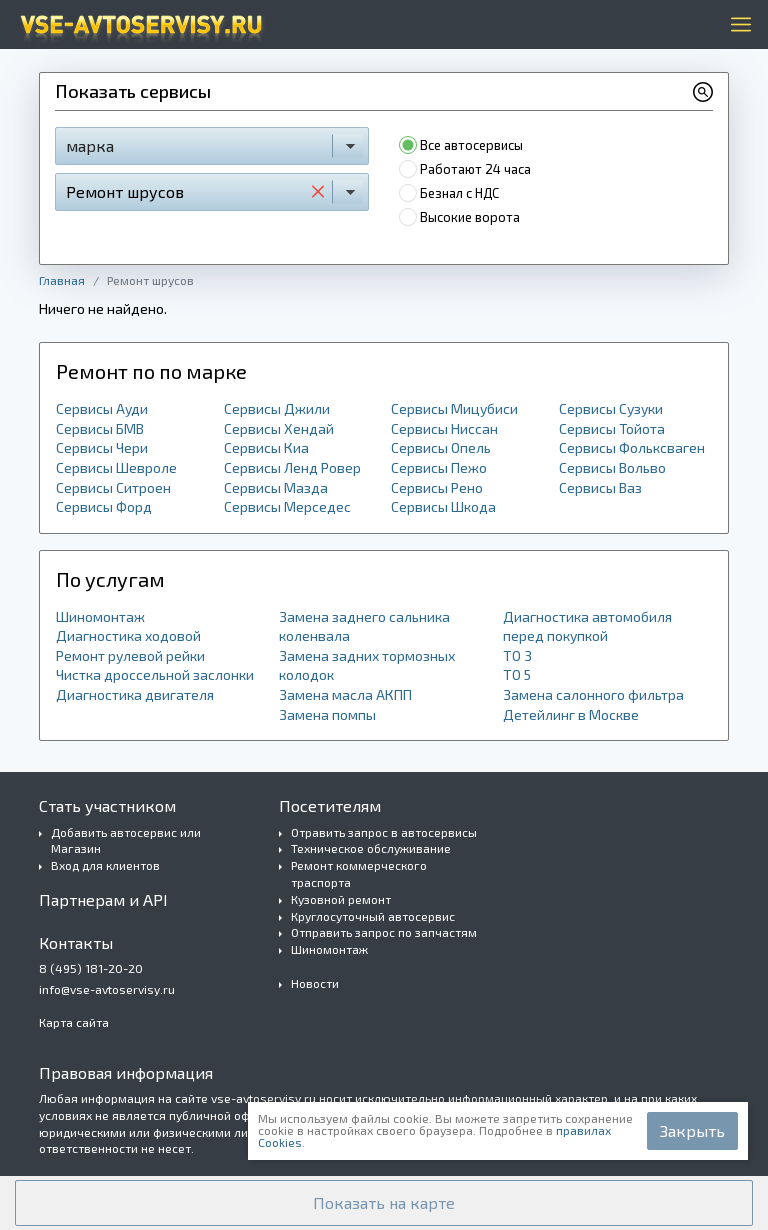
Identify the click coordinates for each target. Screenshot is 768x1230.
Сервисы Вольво (612, 467)
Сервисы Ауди (102, 408)
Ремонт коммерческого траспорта (359, 873)
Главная (62, 280)
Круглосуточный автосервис (373, 916)
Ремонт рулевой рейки (130, 655)
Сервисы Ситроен (113, 487)
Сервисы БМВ (100, 428)
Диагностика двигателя (135, 694)
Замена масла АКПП (345, 694)
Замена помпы (327, 714)
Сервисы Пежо (439, 467)
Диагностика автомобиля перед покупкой (587, 626)
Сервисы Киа (266, 447)
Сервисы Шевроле (116, 467)
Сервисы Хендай (279, 428)
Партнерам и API (103, 899)
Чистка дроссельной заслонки (155, 674)
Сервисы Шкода (443, 506)
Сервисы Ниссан (444, 428)
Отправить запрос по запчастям (384, 932)
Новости (315, 983)
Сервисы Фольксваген (632, 447)
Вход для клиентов (105, 865)
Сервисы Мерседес (287, 506)
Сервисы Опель (441, 447)
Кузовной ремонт (341, 899)
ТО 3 (517, 655)
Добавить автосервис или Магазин (126, 840)
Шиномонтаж (100, 616)
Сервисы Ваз (600, 487)
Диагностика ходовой (128, 635)
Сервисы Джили (277, 408)
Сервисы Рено (437, 487)
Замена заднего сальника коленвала (364, 626)
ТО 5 (517, 674)
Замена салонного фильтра (593, 694)
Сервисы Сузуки (611, 408)
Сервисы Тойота (612, 428)
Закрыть (692, 1130)
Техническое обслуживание (371, 848)
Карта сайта (74, 1022)
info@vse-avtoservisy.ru (107, 989)
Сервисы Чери (102, 447)
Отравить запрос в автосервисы (384, 832)
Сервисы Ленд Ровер (292, 467)
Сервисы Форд (104, 506)
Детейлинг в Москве (571, 714)
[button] (384, 1203)
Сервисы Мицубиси (454, 408)
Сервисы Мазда (276, 487)
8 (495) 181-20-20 (91, 968)
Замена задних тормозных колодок (367, 665)
